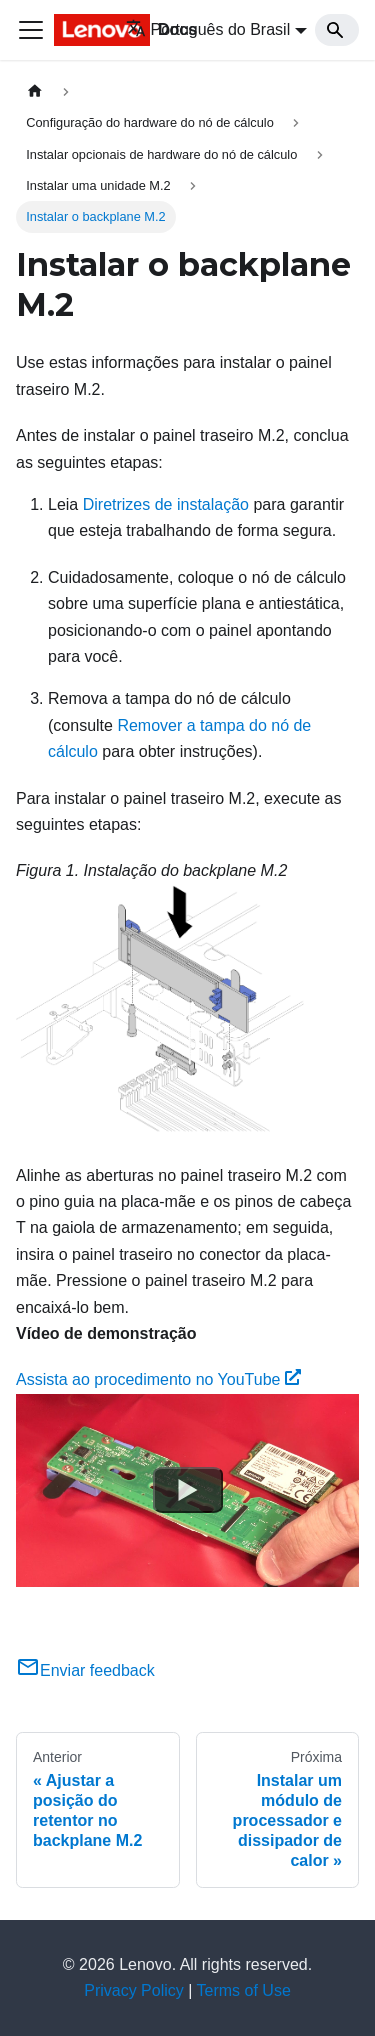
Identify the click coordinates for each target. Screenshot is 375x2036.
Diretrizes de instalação (166, 504)
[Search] (337, 30)
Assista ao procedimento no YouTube (158, 1379)
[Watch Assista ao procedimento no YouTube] (188, 1490)
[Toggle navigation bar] (31, 30)
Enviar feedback (85, 1670)
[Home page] (35, 91)
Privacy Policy (134, 1990)
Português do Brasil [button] (208, 29)
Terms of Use (244, 1990)
